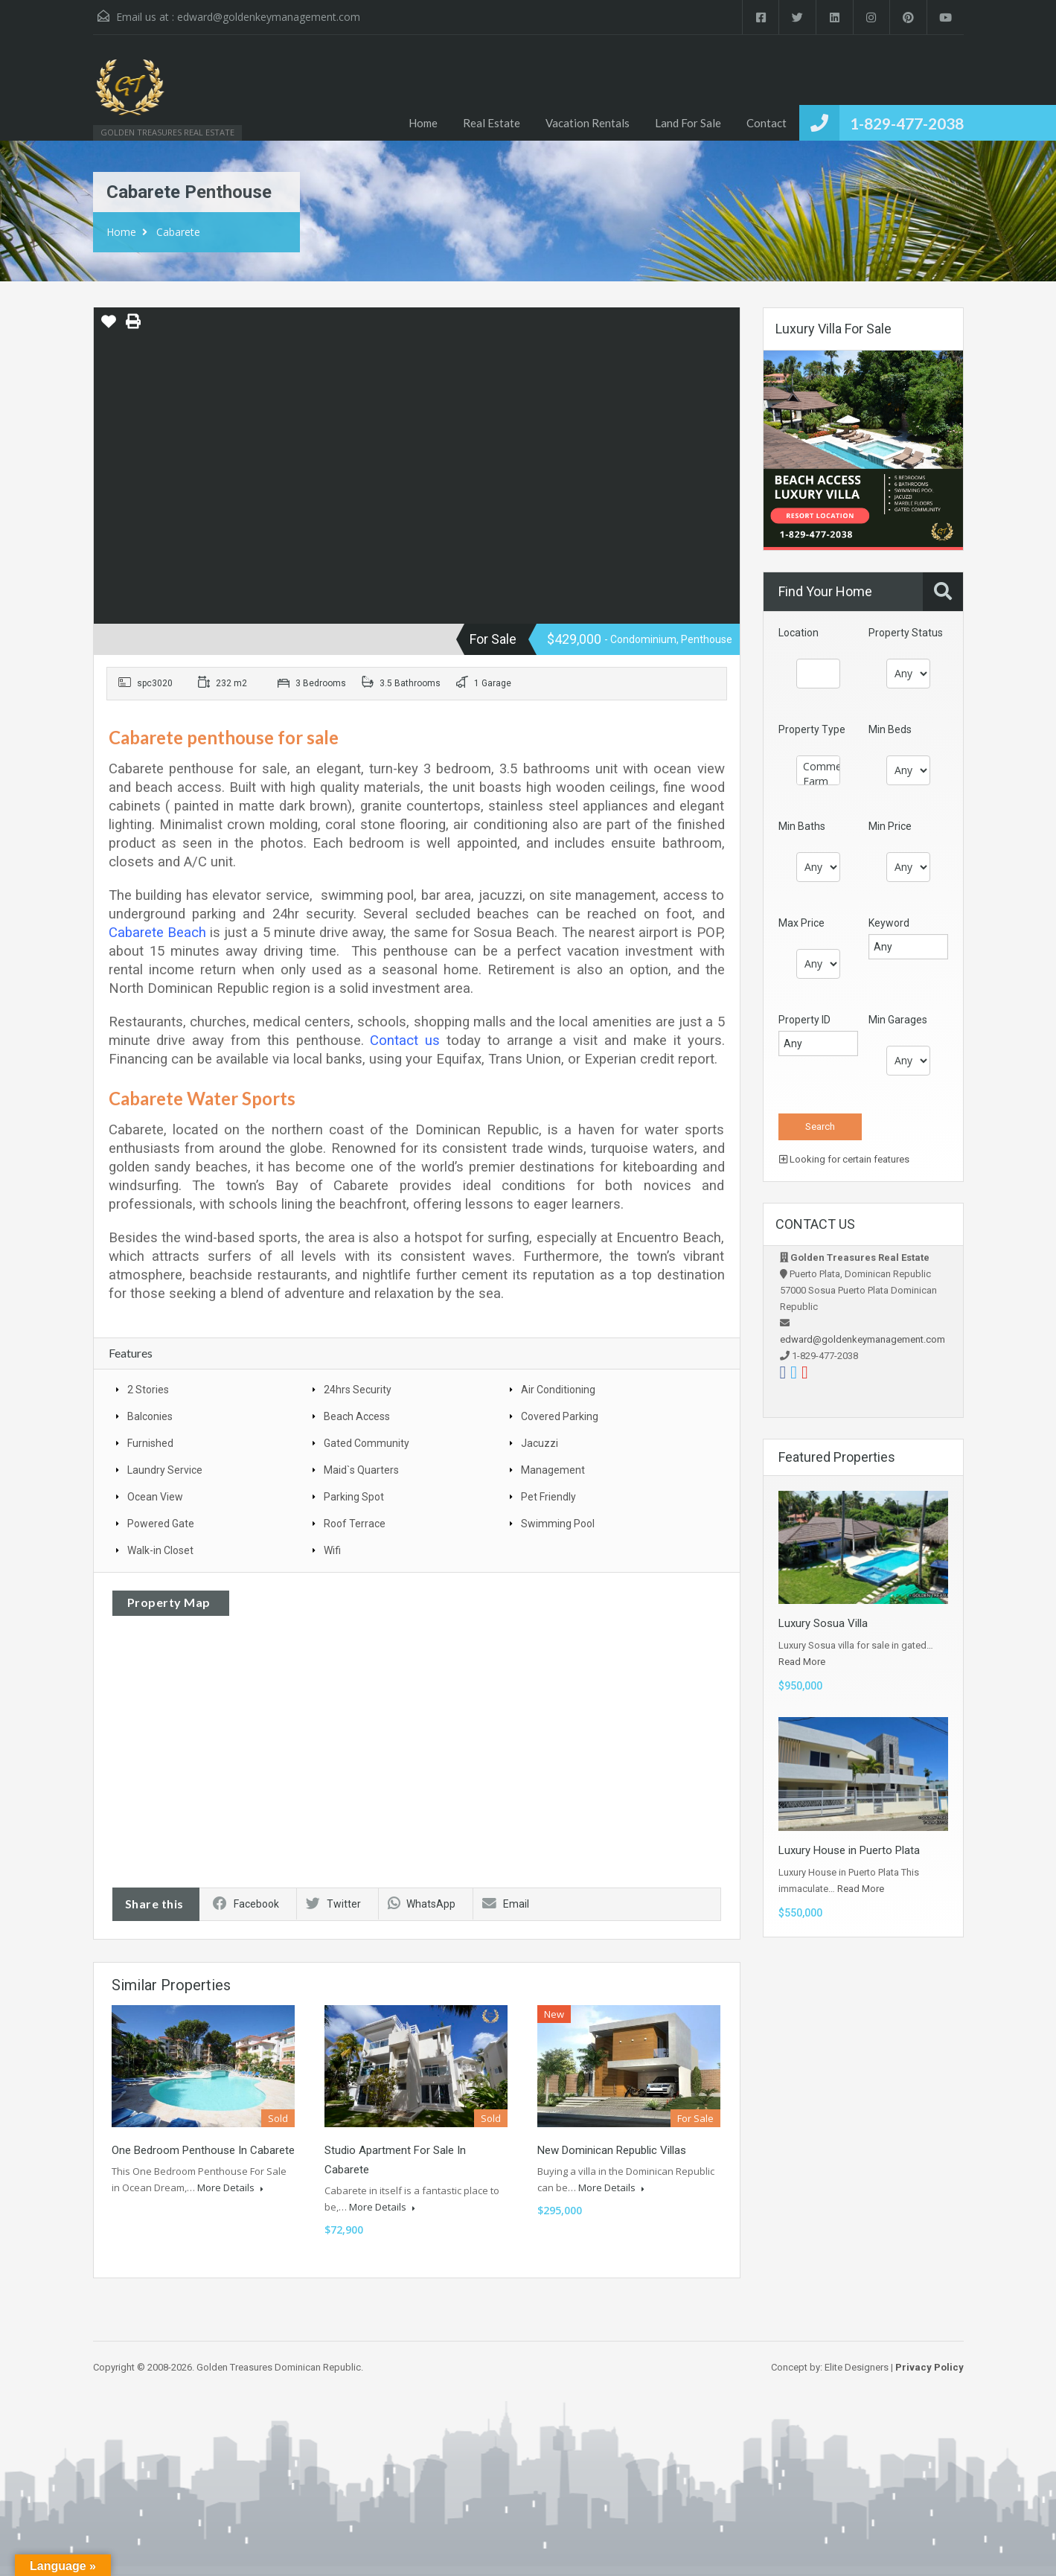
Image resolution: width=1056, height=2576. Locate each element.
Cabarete (178, 232)
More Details (230, 2187)
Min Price (890, 826)
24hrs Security (357, 1390)
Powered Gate (160, 1524)
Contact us (405, 1040)
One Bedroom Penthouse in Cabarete (203, 2150)
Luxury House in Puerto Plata (849, 1850)
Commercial (818, 766)
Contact (766, 123)
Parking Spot (354, 1497)
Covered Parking (559, 1416)
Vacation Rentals (587, 123)
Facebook (246, 1904)
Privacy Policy (929, 2367)
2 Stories (148, 1390)
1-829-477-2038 (907, 123)
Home (423, 123)
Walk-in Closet (160, 1550)
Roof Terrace (354, 1524)
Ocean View (155, 1497)
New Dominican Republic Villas (611, 2150)
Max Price (801, 923)
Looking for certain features (844, 1159)
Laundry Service (164, 1470)
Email (505, 1904)
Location (798, 633)
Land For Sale (688, 123)
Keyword (888, 923)
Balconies (150, 1416)
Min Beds (890, 729)
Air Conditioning (558, 1390)
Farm (818, 781)
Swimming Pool (558, 1524)
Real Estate (491, 123)
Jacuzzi (539, 1443)
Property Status (905, 633)
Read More (801, 1661)
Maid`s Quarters (361, 1470)
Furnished (150, 1443)
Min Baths (801, 826)
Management (553, 1470)
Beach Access (357, 1416)
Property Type (811, 729)
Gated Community (366, 1443)
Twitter (333, 1904)
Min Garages (897, 1020)
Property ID (804, 1020)
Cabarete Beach (157, 932)
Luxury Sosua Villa (823, 1623)
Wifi (332, 1550)
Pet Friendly (548, 1497)
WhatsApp (421, 1904)
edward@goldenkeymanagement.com (268, 17)
